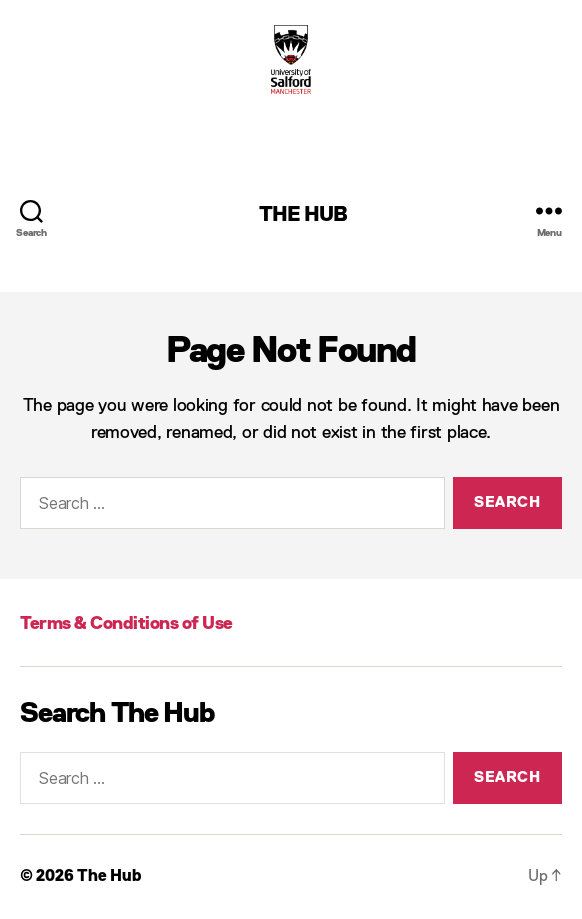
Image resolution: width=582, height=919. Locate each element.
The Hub (303, 215)
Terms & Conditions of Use (126, 624)
